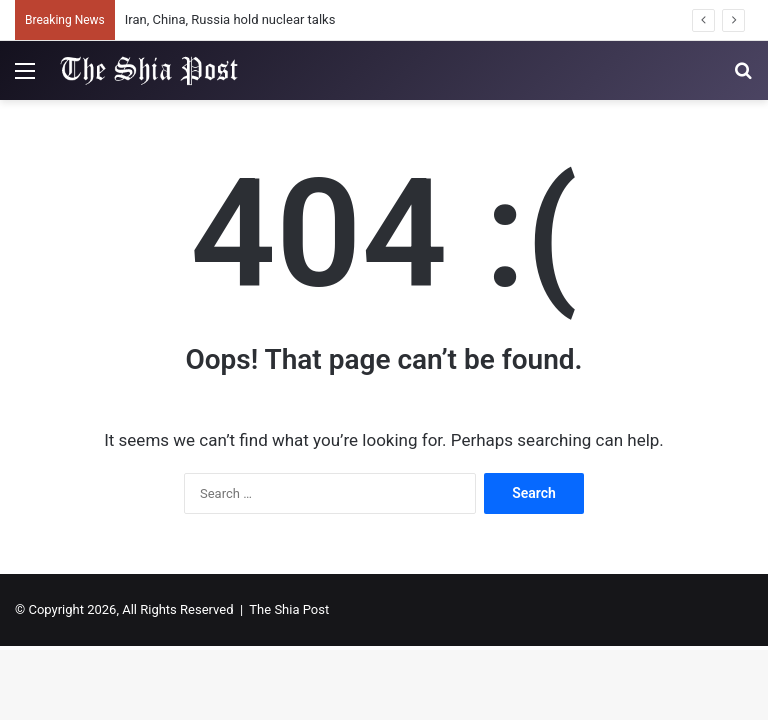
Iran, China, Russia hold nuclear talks (230, 19)
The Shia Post (289, 609)
